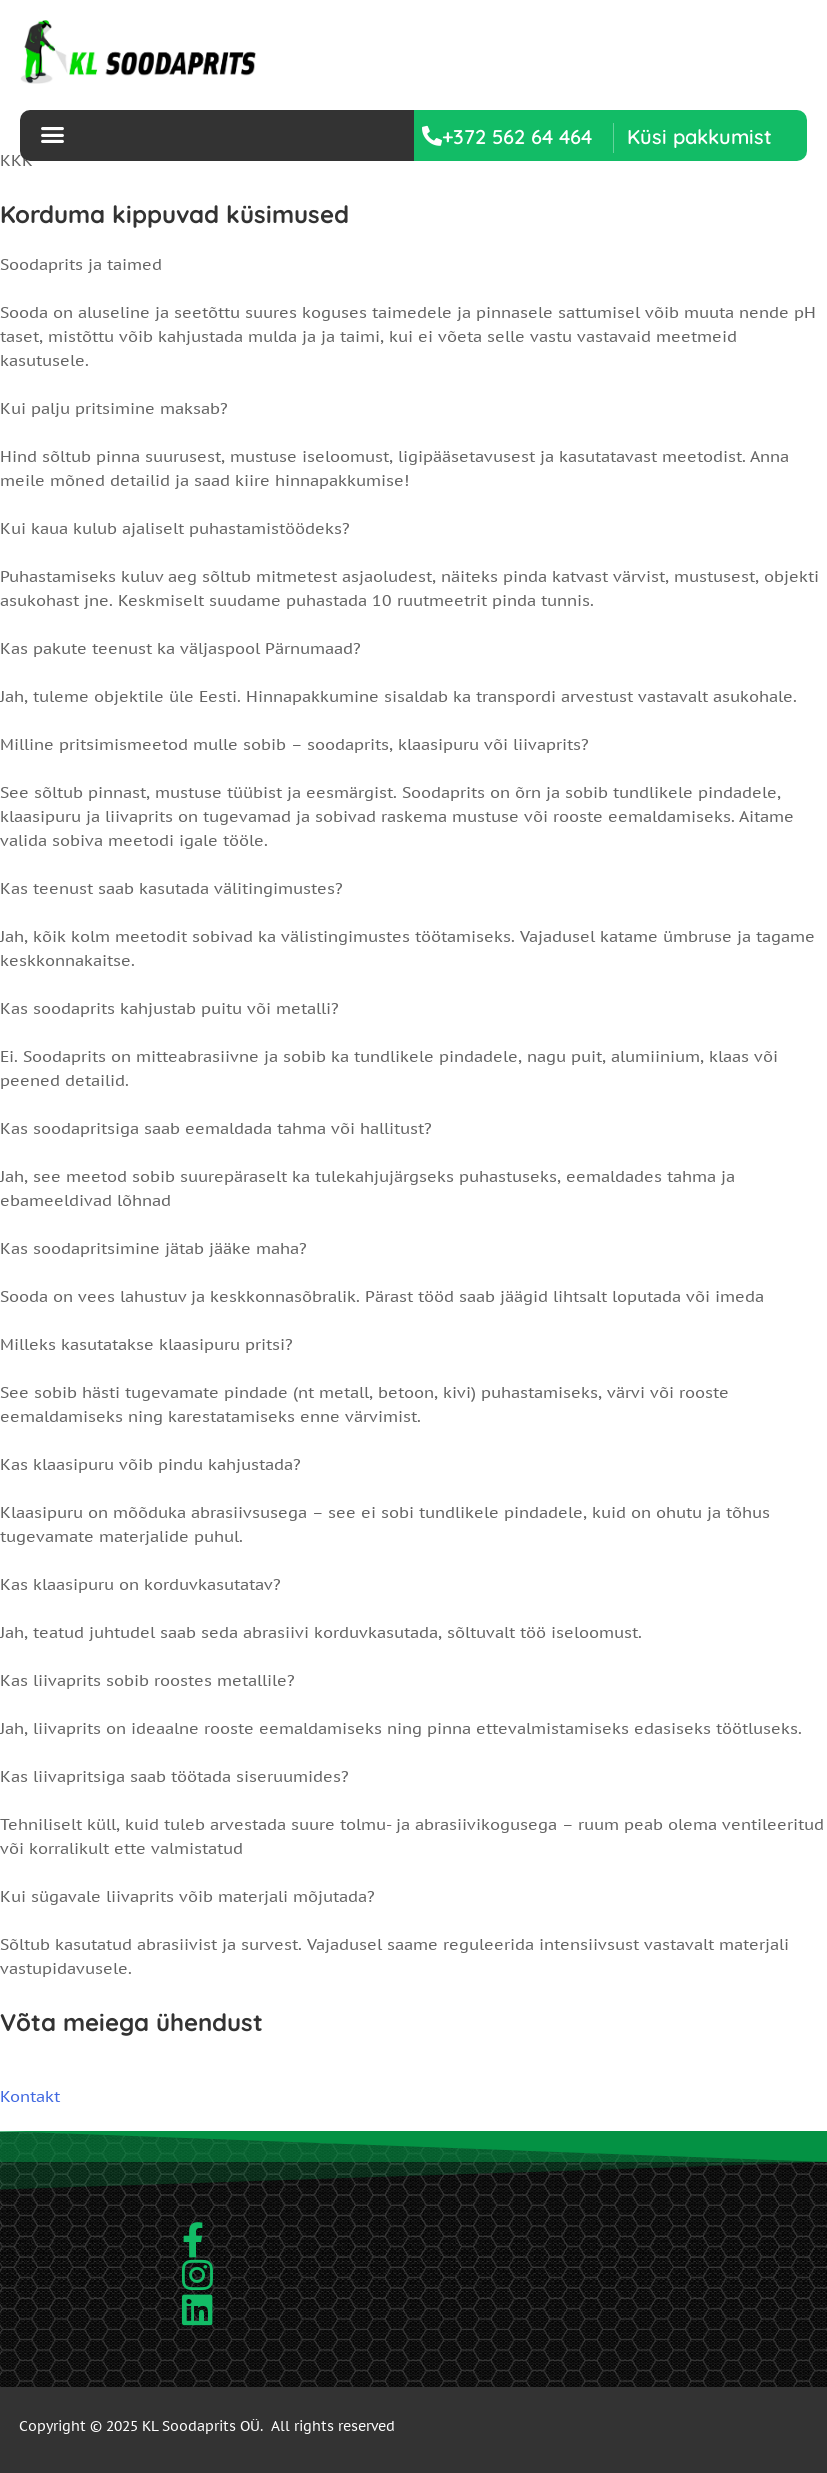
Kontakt (30, 2096)
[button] (699, 136)
